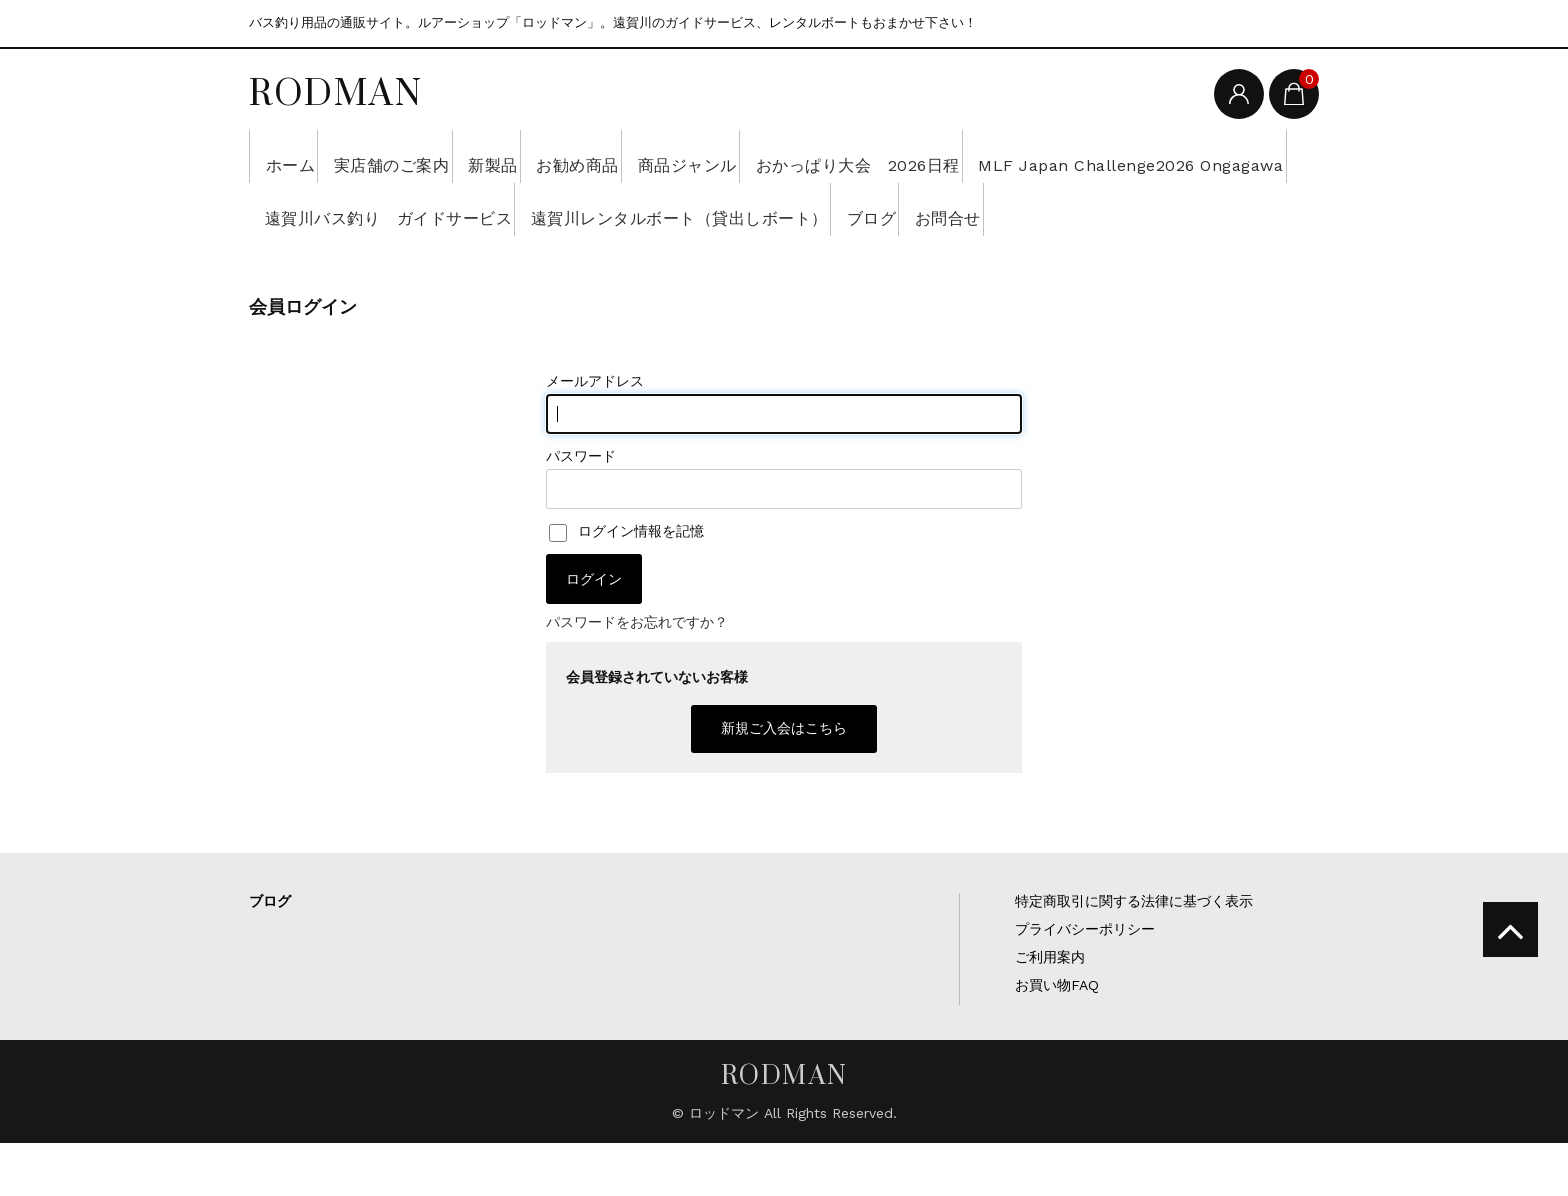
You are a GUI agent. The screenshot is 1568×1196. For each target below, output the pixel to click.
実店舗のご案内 (428, 156)
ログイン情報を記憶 (626, 584)
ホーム (297, 156)
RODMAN (336, 92)
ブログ (296, 262)
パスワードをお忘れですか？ (637, 675)
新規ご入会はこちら (784, 781)
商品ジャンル (812, 156)
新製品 (559, 156)
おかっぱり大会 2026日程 (1016, 156)
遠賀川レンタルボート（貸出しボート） (1104, 209)
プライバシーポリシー (1085, 982)
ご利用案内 (1050, 1010)
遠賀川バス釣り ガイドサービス (772, 209)
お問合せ (401, 262)
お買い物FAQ (1057, 1038)
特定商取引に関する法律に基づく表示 (1134, 954)
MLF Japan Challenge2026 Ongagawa (433, 209)
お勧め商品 (673, 156)
